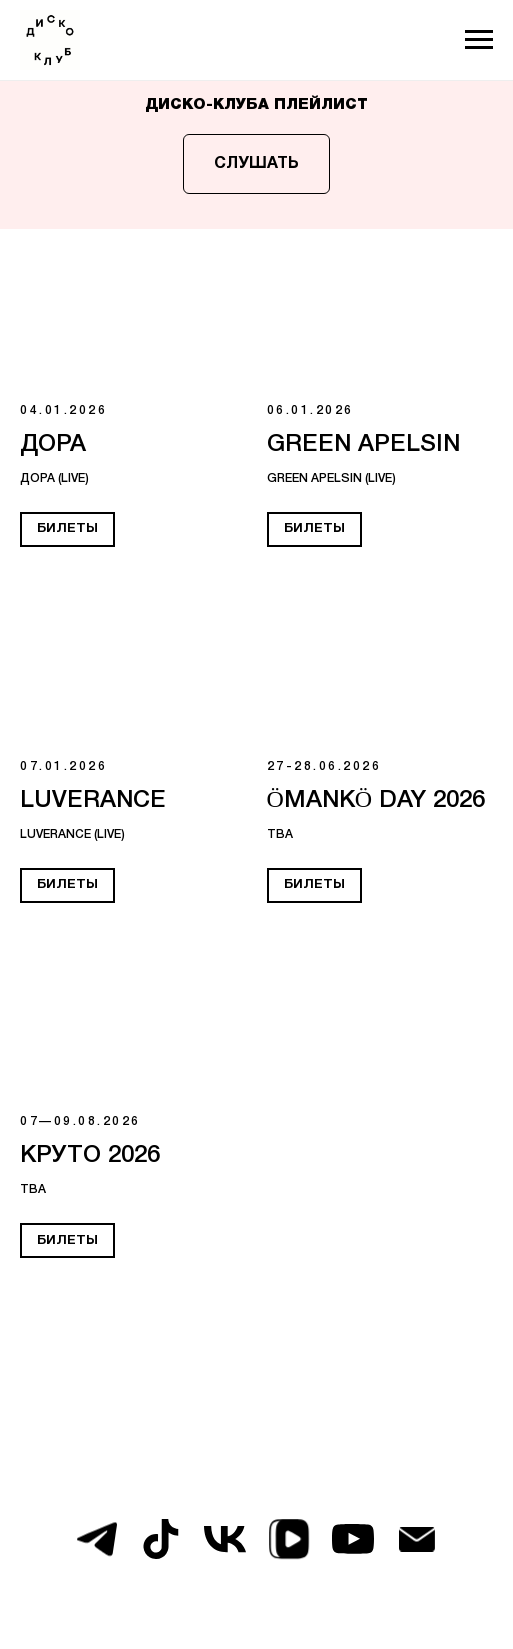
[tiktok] (161, 1539)
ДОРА (53, 445)
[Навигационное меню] (479, 40)
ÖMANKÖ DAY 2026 (376, 801)
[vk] (225, 1539)
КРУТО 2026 (90, 1156)
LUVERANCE (93, 801)
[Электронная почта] (417, 1539)
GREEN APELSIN (363, 445)
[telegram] (97, 1539)
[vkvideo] (289, 1539)
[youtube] (353, 1539)
